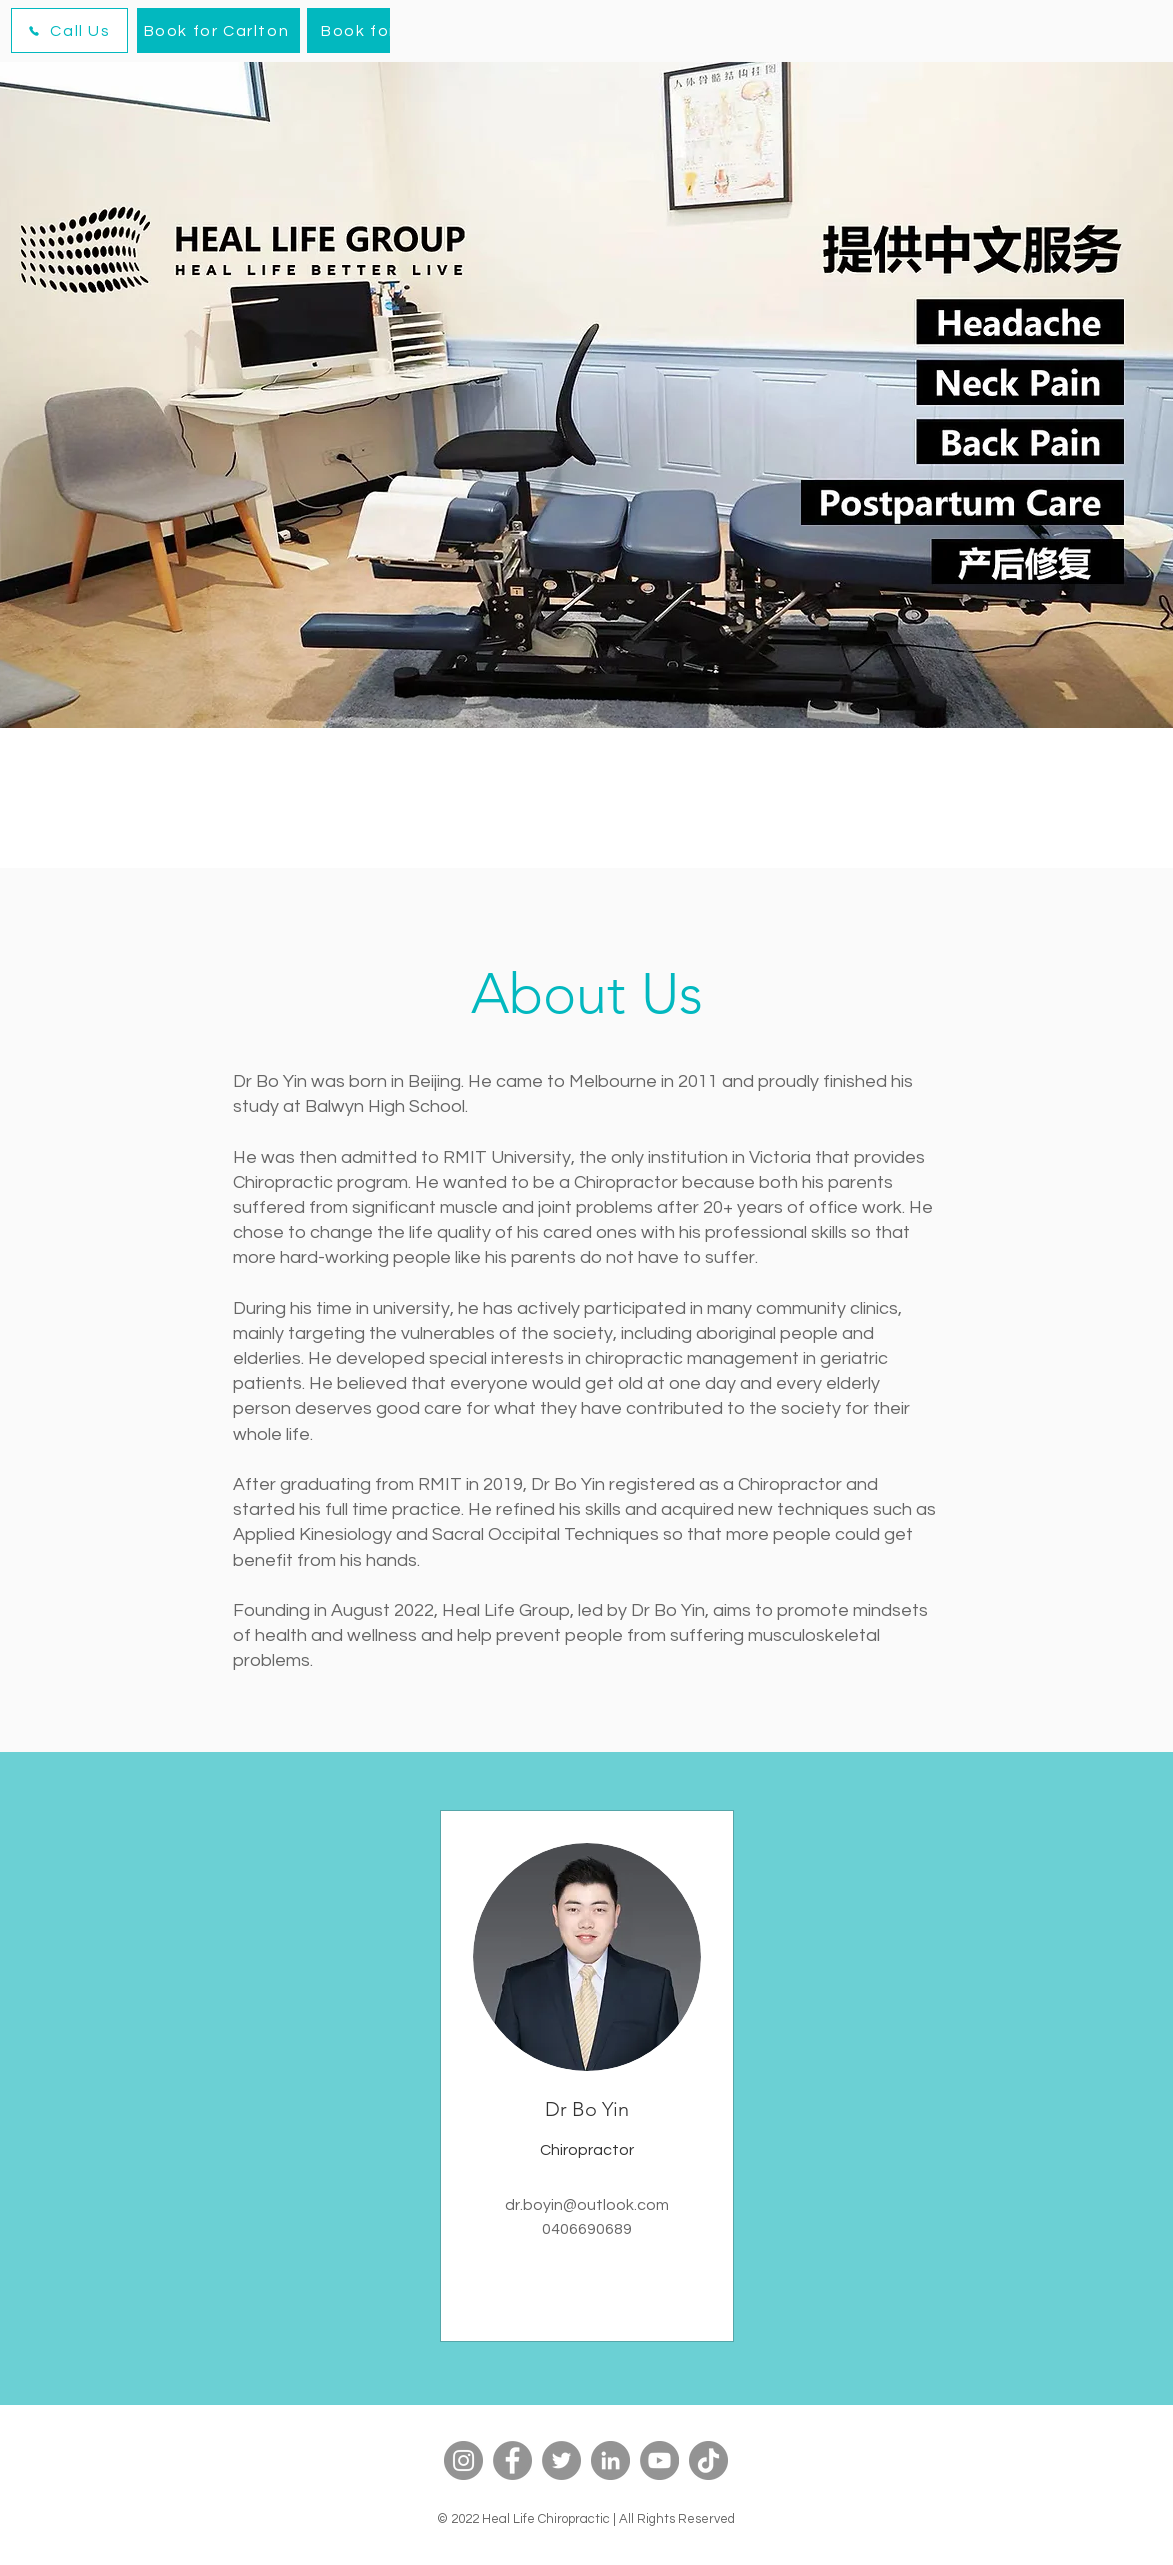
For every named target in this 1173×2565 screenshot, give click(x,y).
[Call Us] (69, 30)
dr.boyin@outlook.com (587, 2205)
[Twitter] (561, 2460)
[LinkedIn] (610, 2460)
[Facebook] (512, 2460)
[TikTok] (708, 2460)
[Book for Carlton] (218, 30)
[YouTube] (659, 2460)
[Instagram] (463, 2460)
